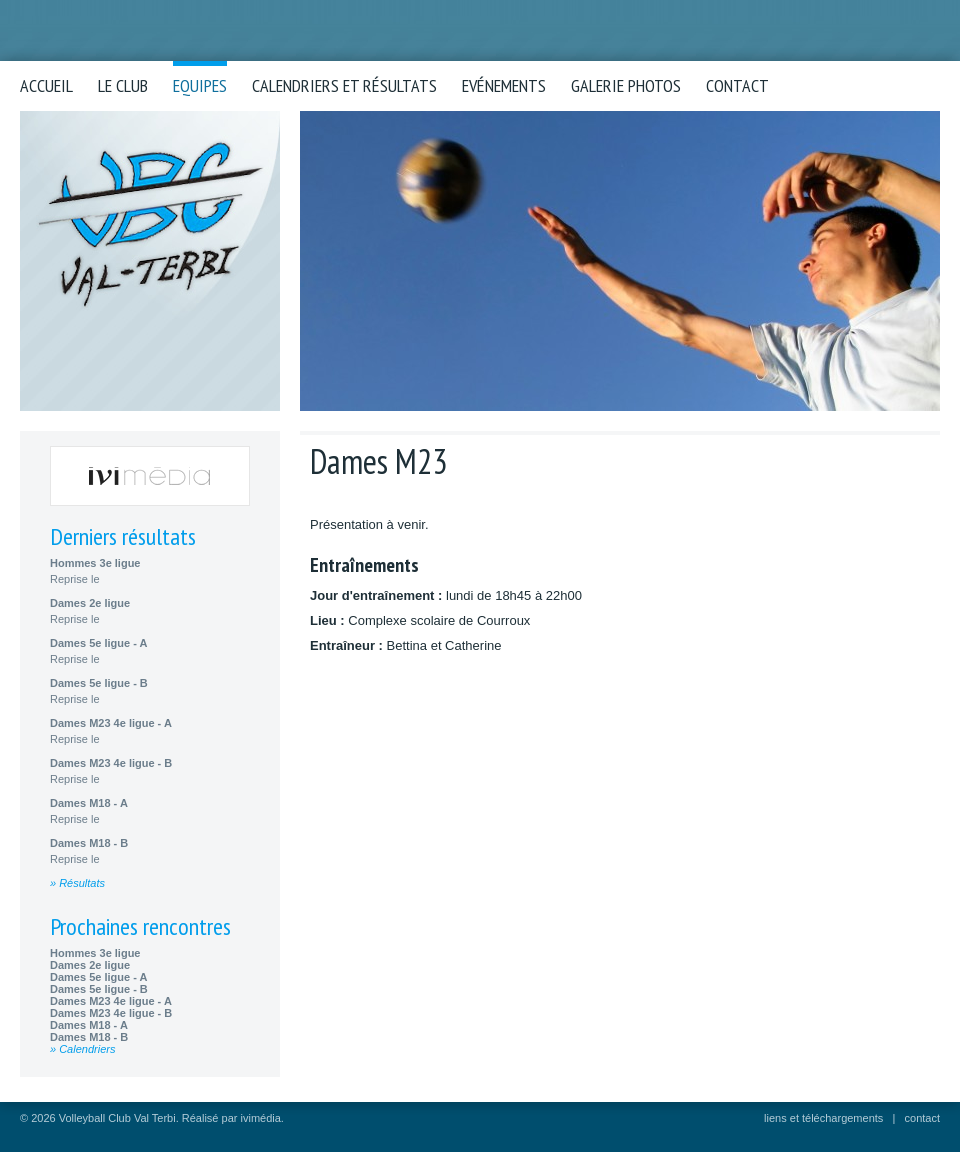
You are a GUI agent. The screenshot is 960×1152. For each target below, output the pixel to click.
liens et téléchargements (823, 1118)
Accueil (46, 85)
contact (922, 1118)
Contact (737, 85)
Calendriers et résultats (344, 85)
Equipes (200, 85)
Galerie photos (626, 85)
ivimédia (261, 1118)
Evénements (504, 85)
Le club (123, 85)
